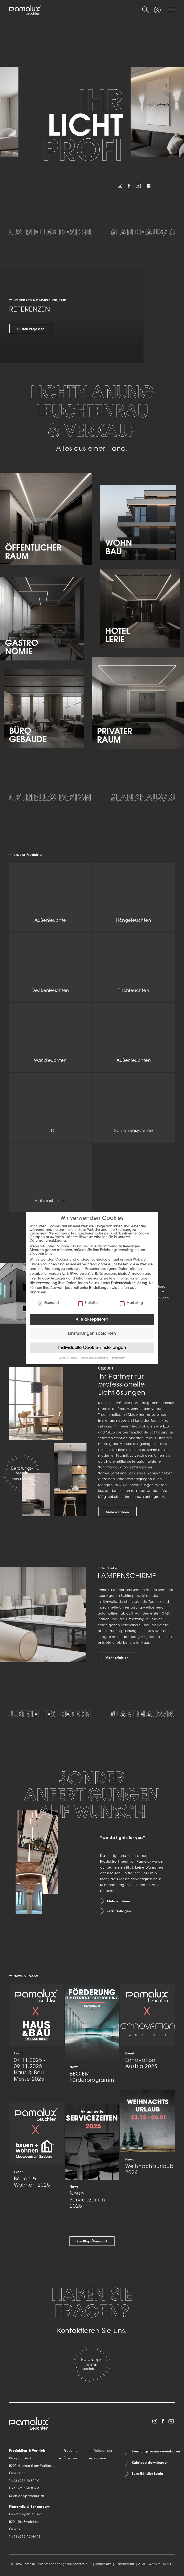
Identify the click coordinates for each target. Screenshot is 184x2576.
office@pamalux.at (28, 2496)
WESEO (167, 2564)
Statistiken (89, 1303)
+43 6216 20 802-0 (25, 2481)
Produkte (70, 2451)
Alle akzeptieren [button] (92, 1320)
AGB (141, 2564)
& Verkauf (92, 430)
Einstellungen (100, 1288)
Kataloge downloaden (150, 2462)
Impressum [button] (118, 1358)
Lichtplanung (92, 391)
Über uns (70, 2458)
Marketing (131, 1303)
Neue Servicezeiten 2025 (87, 2200)
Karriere (100, 2458)
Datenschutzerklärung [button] (95, 1358)
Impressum (103, 2564)
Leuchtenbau (92, 411)
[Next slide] (159, 112)
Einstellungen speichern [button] (92, 1334)
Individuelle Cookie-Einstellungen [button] (92, 1348)
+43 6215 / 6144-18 (26, 2537)
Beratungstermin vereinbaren (153, 2451)
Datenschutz (124, 2564)
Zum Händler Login (147, 2473)
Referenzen (103, 2451)
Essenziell (48, 1303)
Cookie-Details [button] (68, 1358)
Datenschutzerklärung (129, 1283)
